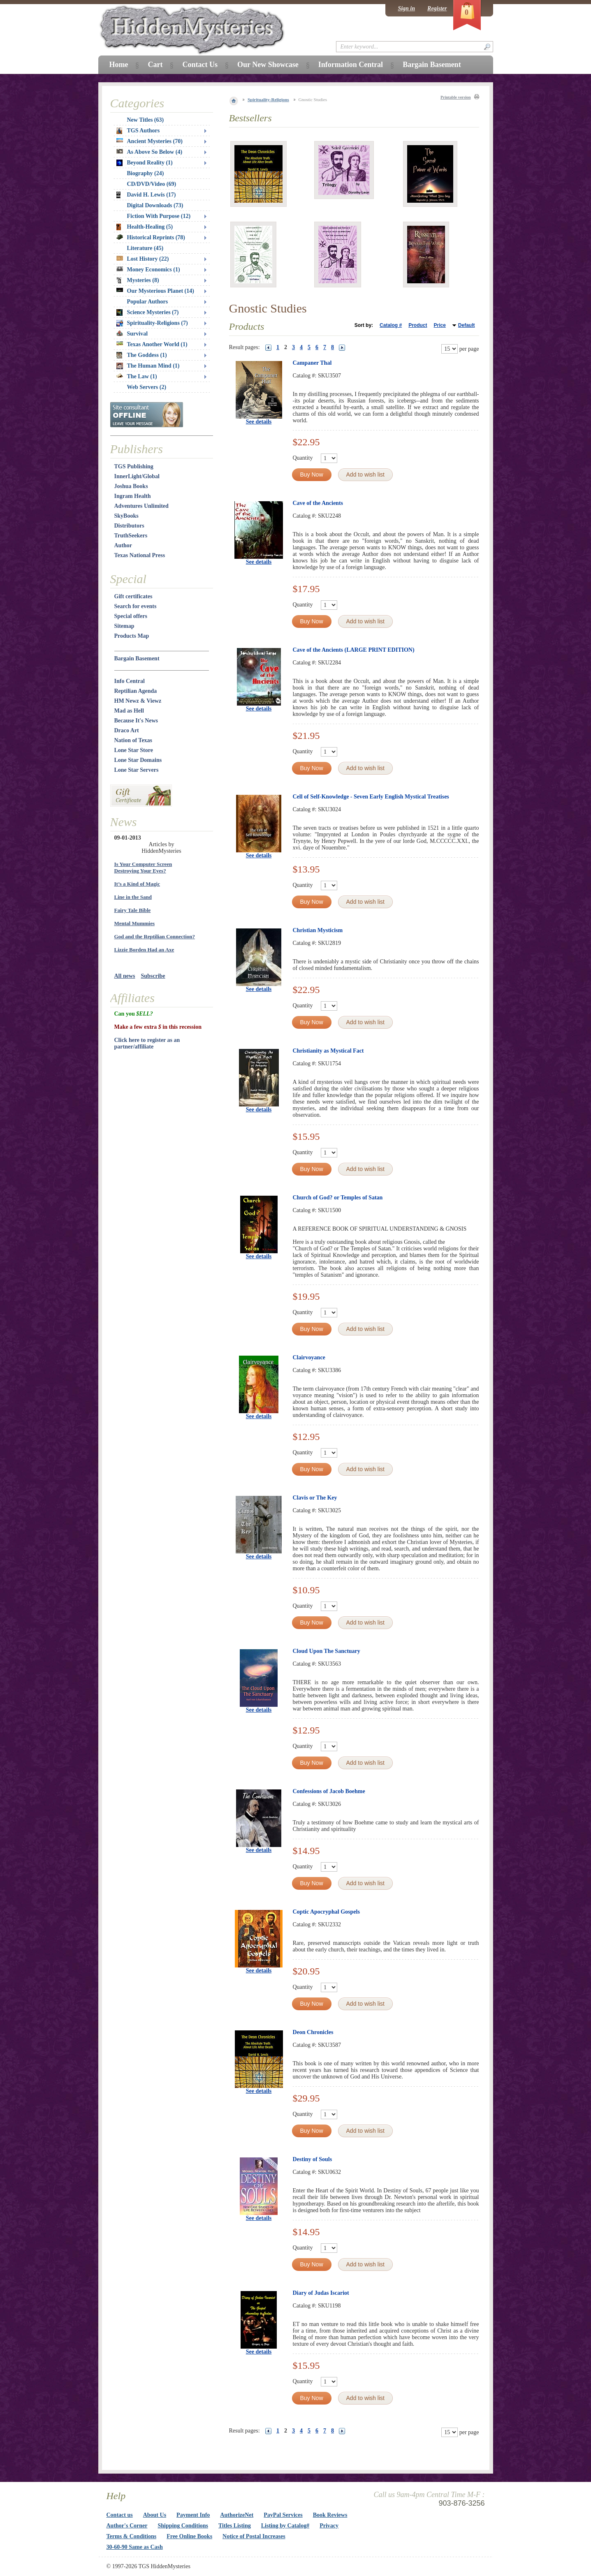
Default (466, 325)
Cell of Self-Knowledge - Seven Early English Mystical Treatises (371, 797)
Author (123, 545)
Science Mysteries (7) (147, 312)
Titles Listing (234, 2526)
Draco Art (126, 730)
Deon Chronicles (313, 2032)
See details (259, 422)
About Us (154, 2515)
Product (417, 325)
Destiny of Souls (312, 2159)
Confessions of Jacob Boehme (329, 1791)
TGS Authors (138, 130)
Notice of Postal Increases (253, 2536)
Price (439, 325)
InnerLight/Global (137, 476)
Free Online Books (189, 2536)
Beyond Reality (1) (144, 163)
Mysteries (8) (137, 280)
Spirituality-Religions (268, 99)
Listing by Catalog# (285, 2526)
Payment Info (193, 2515)
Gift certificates (133, 596)
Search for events (135, 606)
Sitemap (124, 626)
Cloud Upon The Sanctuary (326, 1651)
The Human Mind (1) (148, 366)
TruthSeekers (131, 535)
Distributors (129, 526)
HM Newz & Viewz (138, 701)
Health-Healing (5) (144, 227)
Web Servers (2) (147, 387)
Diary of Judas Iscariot (321, 2293)
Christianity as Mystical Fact (328, 1051)
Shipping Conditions (183, 2526)
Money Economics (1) (148, 269)
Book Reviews (330, 2515)
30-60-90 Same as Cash (135, 2547)
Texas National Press (139, 555)
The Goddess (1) (141, 355)
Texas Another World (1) (152, 344)
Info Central (129, 681)
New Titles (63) (145, 120)
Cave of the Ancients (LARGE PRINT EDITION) (354, 650)
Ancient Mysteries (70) (149, 141)
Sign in (406, 8)
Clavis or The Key (315, 1498)
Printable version (455, 97)
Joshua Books (131, 486)
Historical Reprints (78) (150, 237)
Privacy (329, 2526)
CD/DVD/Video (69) (151, 184)
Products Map (131, 636)
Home (118, 64)
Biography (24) (145, 173)
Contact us (120, 2515)
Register (437, 8)
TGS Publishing (133, 466)
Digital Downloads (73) (155, 205)
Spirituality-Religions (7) (152, 323)
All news (124, 976)
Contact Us (200, 64)
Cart (155, 64)
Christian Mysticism (318, 930)
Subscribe (153, 976)
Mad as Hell (129, 711)
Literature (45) (145, 248)
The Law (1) (136, 376)
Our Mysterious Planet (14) (155, 291)
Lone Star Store (133, 750)
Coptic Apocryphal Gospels (326, 1912)
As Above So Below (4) (149, 152)
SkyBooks (126, 516)
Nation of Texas (133, 740)
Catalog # (391, 325)
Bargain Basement (137, 658)
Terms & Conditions (132, 2536)
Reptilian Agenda (135, 691)
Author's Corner (127, 2526)
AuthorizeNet (236, 2515)
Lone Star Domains (138, 760)
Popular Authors (147, 302)
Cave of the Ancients (318, 503)
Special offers (130, 616)
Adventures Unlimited (141, 506)
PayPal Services (283, 2515)
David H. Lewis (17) (146, 195)
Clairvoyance (309, 1357)
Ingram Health (132, 496)
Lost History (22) (142, 259)
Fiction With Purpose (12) (159, 216)
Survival (132, 334)
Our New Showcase (268, 64)
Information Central (350, 64)
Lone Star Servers (136, 770)
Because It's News (136, 720)
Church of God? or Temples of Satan (338, 1197)
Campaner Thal (312, 363)
